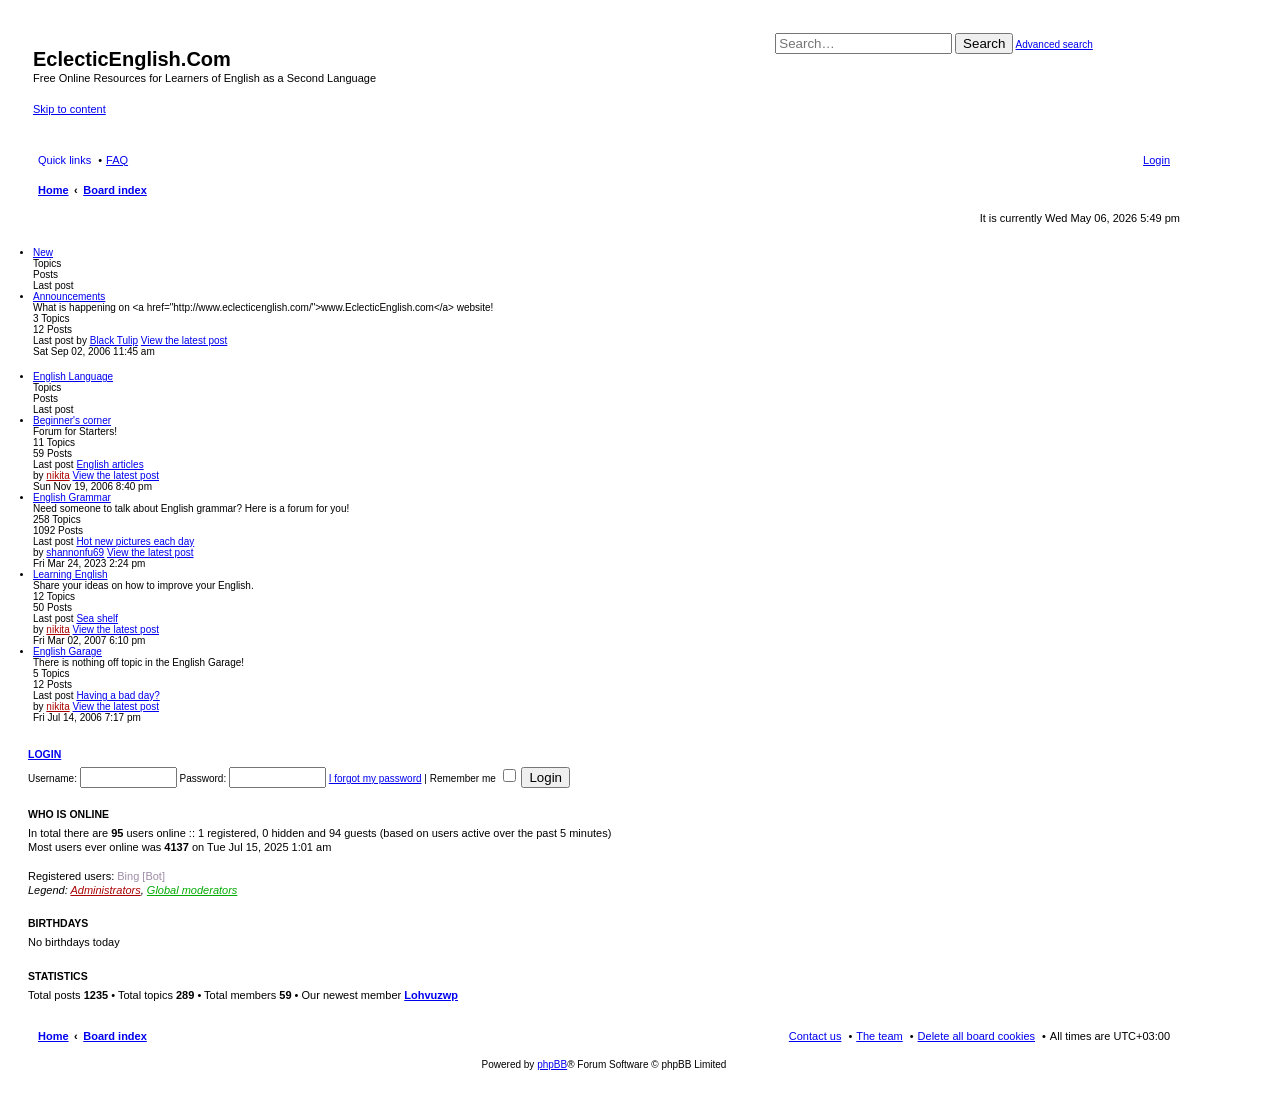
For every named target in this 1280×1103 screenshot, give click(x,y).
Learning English (70, 574)
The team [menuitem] (879, 1036)
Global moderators (192, 890)
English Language (73, 376)
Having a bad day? (117, 695)
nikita (57, 475)
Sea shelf (97, 618)
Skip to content (69, 109)
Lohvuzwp (431, 995)
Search (984, 43)
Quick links (64, 160)
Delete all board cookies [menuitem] (976, 1036)
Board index (115, 1036)
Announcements (69, 296)
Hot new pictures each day (135, 541)
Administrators (105, 890)
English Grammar (72, 497)
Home (53, 1036)
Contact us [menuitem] (815, 1036)
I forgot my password (375, 778)
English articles (109, 464)
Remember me (473, 778)
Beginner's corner (72, 420)
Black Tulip (114, 340)
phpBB (552, 1064)
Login (44, 754)
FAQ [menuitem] (117, 160)
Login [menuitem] (1156, 160)
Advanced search (1054, 44)
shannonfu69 (75, 552)
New (43, 252)
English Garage (67, 651)
